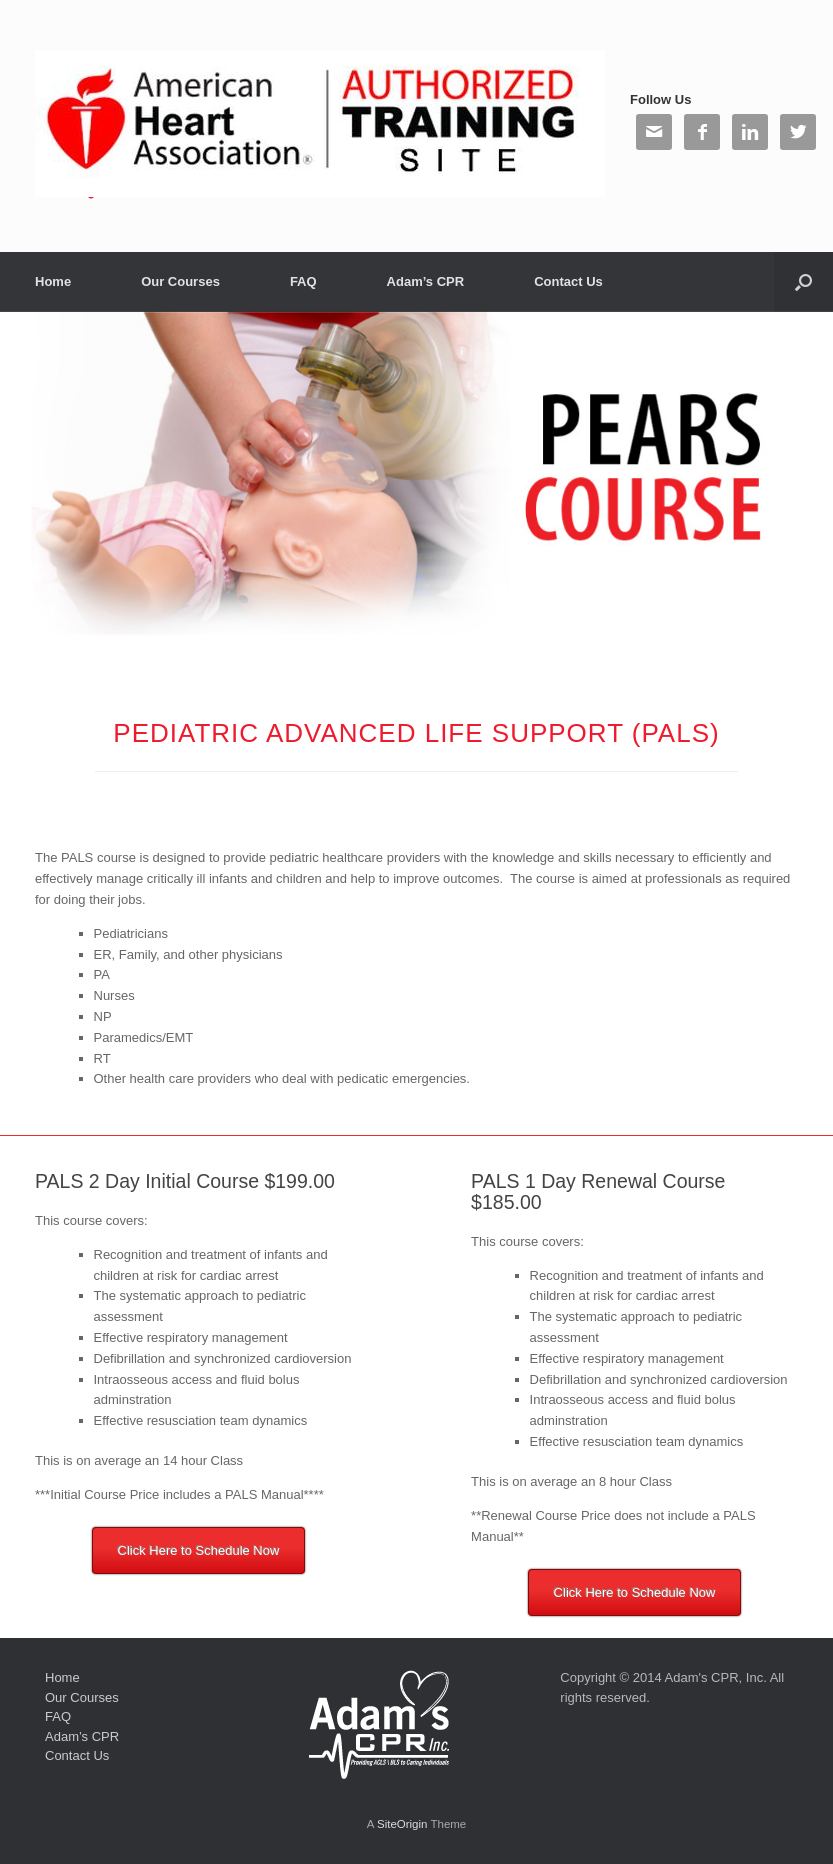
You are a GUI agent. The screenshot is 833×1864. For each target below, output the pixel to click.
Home (53, 281)
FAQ (303, 281)
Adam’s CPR (426, 281)
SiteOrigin (402, 1824)
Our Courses (180, 281)
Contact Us (568, 281)
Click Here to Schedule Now (199, 1550)
